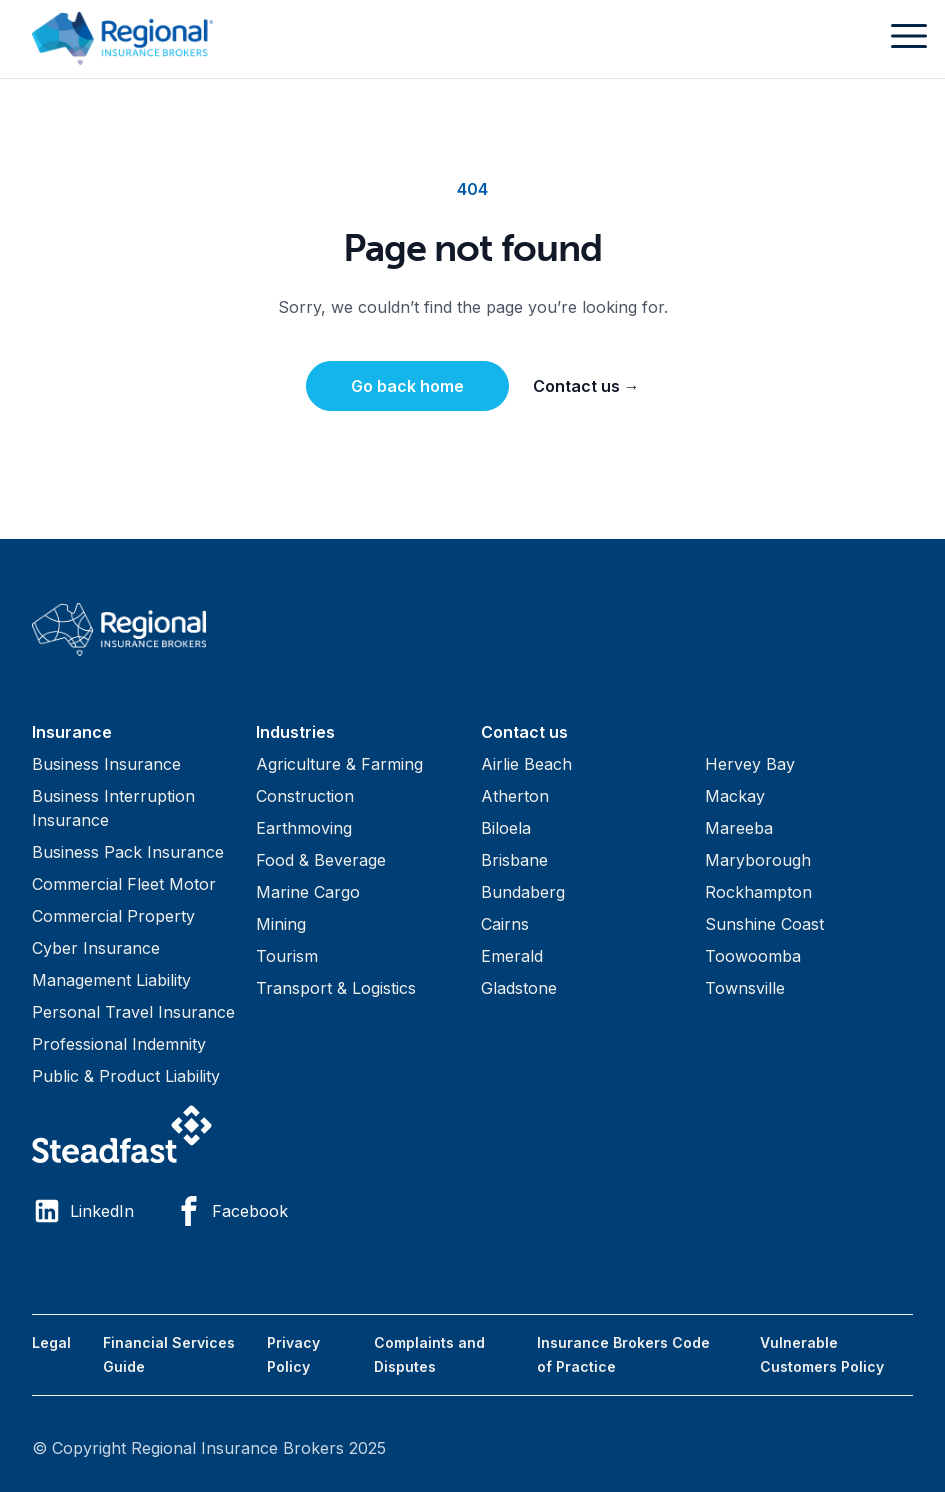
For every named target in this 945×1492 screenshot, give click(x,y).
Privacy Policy (293, 1354)
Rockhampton (758, 892)
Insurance (72, 732)
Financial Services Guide (169, 1354)
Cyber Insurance (96, 948)
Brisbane (514, 860)
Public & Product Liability (126, 1076)
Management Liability (111, 980)
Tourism (287, 956)
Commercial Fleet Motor (124, 884)
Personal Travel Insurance (133, 1012)
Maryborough (758, 860)
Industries (295, 732)
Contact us (586, 386)
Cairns (505, 924)
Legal (51, 1342)
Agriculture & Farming (339, 764)
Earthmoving (304, 828)
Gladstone (519, 988)
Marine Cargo (308, 892)
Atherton (515, 796)
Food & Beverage (321, 860)
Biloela (506, 828)
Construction (305, 796)
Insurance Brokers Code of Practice (623, 1354)
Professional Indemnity (119, 1044)
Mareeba (739, 828)
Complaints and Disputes (429, 1354)
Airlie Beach (526, 764)
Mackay (735, 796)
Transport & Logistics (336, 988)
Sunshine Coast (764, 924)
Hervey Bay (750, 764)
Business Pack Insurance (128, 852)
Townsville (745, 988)
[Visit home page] (472, 629)
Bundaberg (523, 892)
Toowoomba (753, 956)
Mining (281, 924)
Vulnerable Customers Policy (822, 1354)
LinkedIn (83, 1211)
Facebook (231, 1211)
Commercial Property (113, 916)
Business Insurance (106, 764)
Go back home (407, 386)
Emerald (512, 956)
